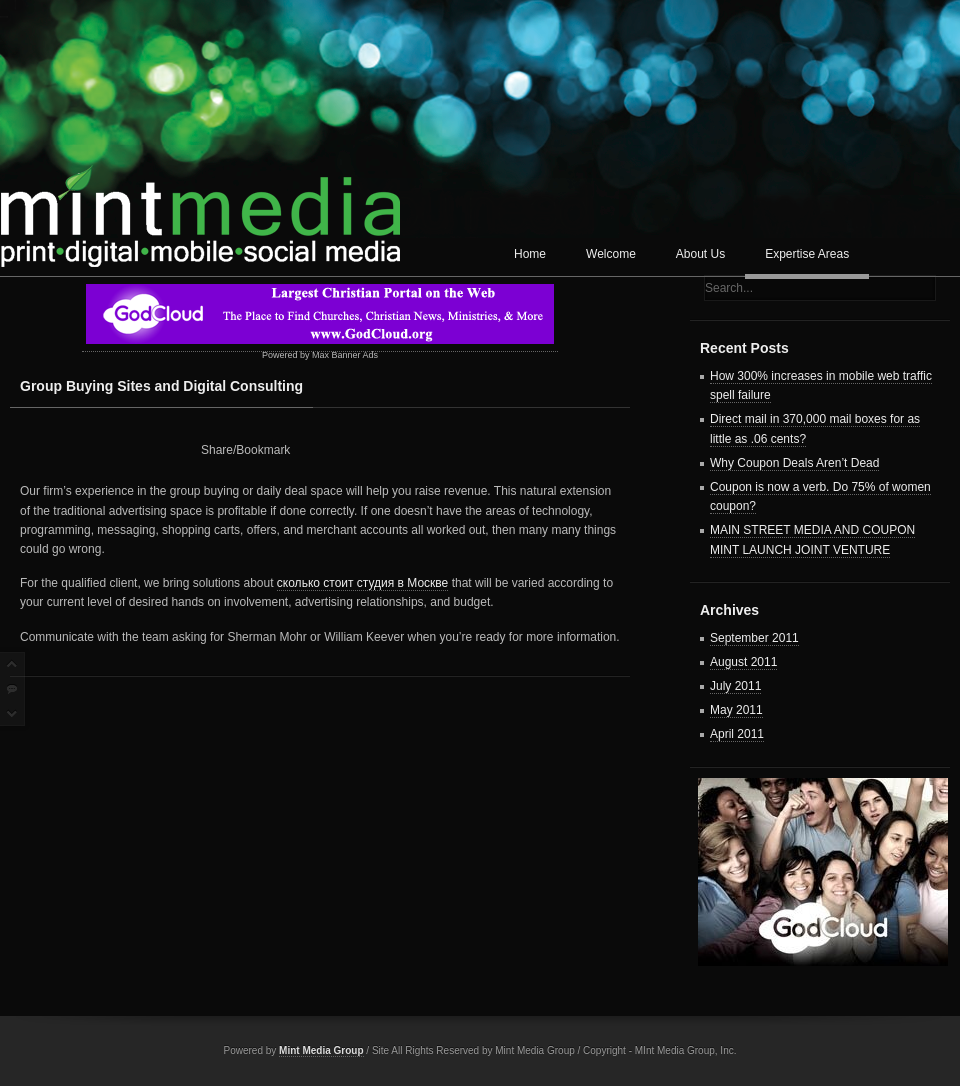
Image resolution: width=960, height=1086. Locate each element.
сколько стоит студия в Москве (362, 583)
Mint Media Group (321, 1050)
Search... (729, 288)
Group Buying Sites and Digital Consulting (161, 386)
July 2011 (735, 686)
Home (530, 254)
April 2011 (737, 734)
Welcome (611, 254)
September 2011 (754, 638)
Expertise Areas (807, 254)
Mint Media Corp (200, 205)
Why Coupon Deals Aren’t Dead (794, 463)
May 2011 (736, 710)
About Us (700, 254)
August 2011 (743, 662)
